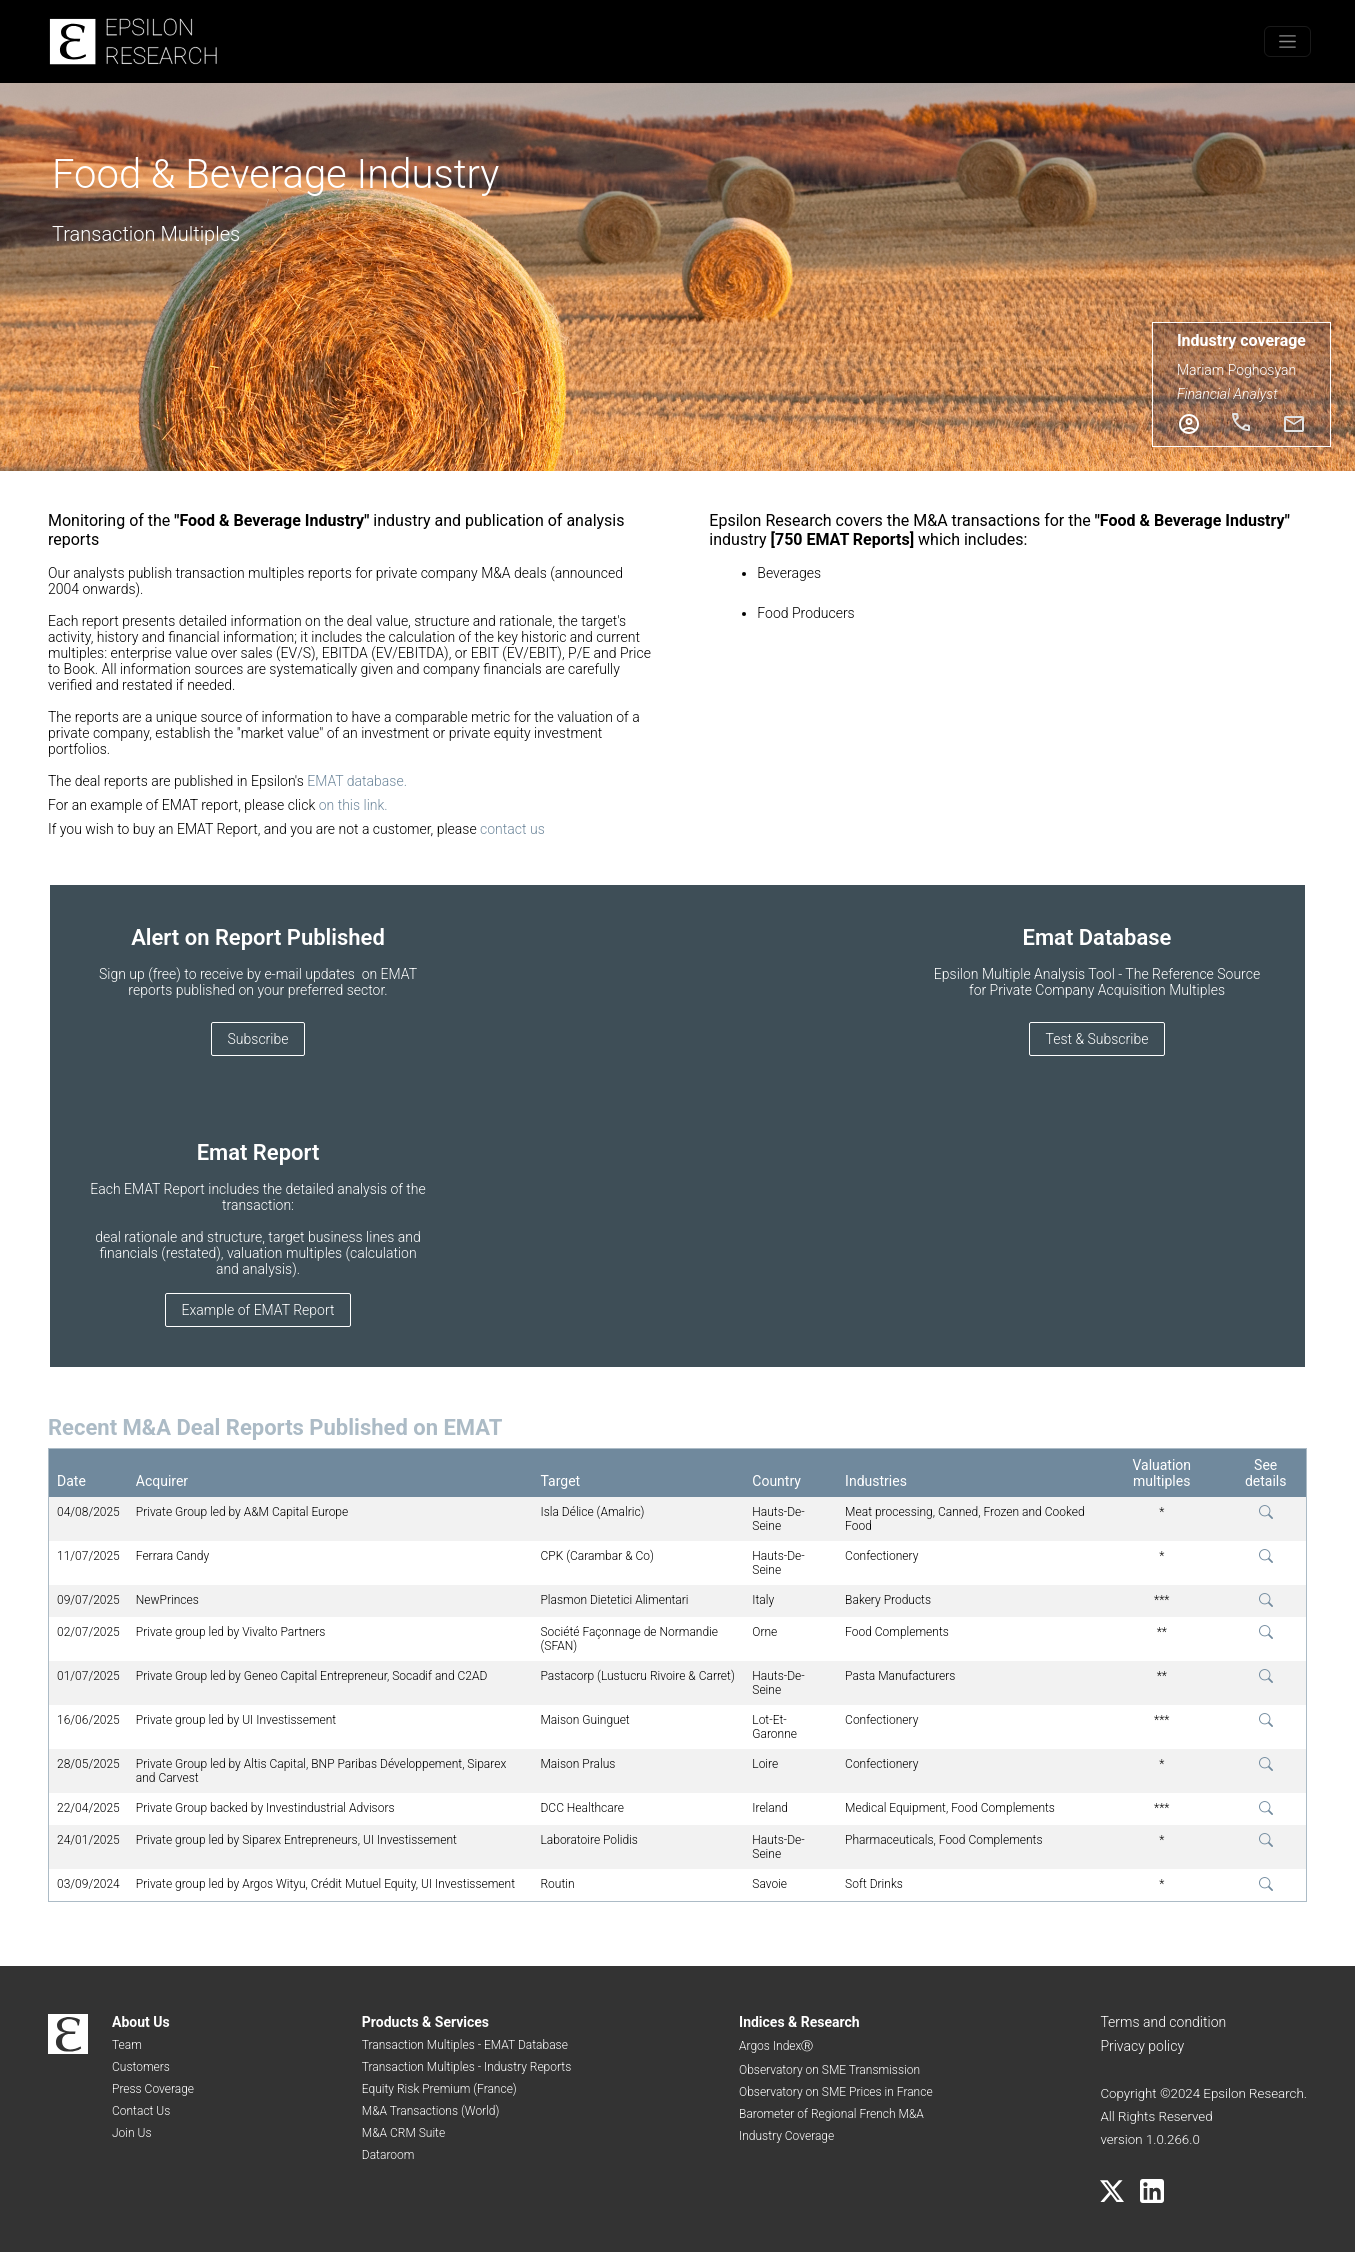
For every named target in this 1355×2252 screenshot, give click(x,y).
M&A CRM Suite (403, 2133)
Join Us (132, 2133)
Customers (141, 2067)
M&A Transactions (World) (431, 2111)
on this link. (353, 805)
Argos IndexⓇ (776, 2046)
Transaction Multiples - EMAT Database (465, 2045)
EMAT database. (357, 781)
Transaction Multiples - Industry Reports (466, 2067)
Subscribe (258, 1039)
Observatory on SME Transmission (829, 2070)
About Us (141, 2022)
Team (127, 2045)
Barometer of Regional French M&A (831, 2114)
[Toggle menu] (1287, 41)
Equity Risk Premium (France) (439, 2089)
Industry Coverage (786, 2136)
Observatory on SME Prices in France (836, 2092)
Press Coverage (153, 2089)
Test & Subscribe (1097, 1039)
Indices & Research (799, 2022)
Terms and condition (1163, 2022)
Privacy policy (1142, 2046)
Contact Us (141, 2111)
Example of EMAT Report (258, 1310)
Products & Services (425, 2022)
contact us (512, 829)
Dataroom (388, 2155)
